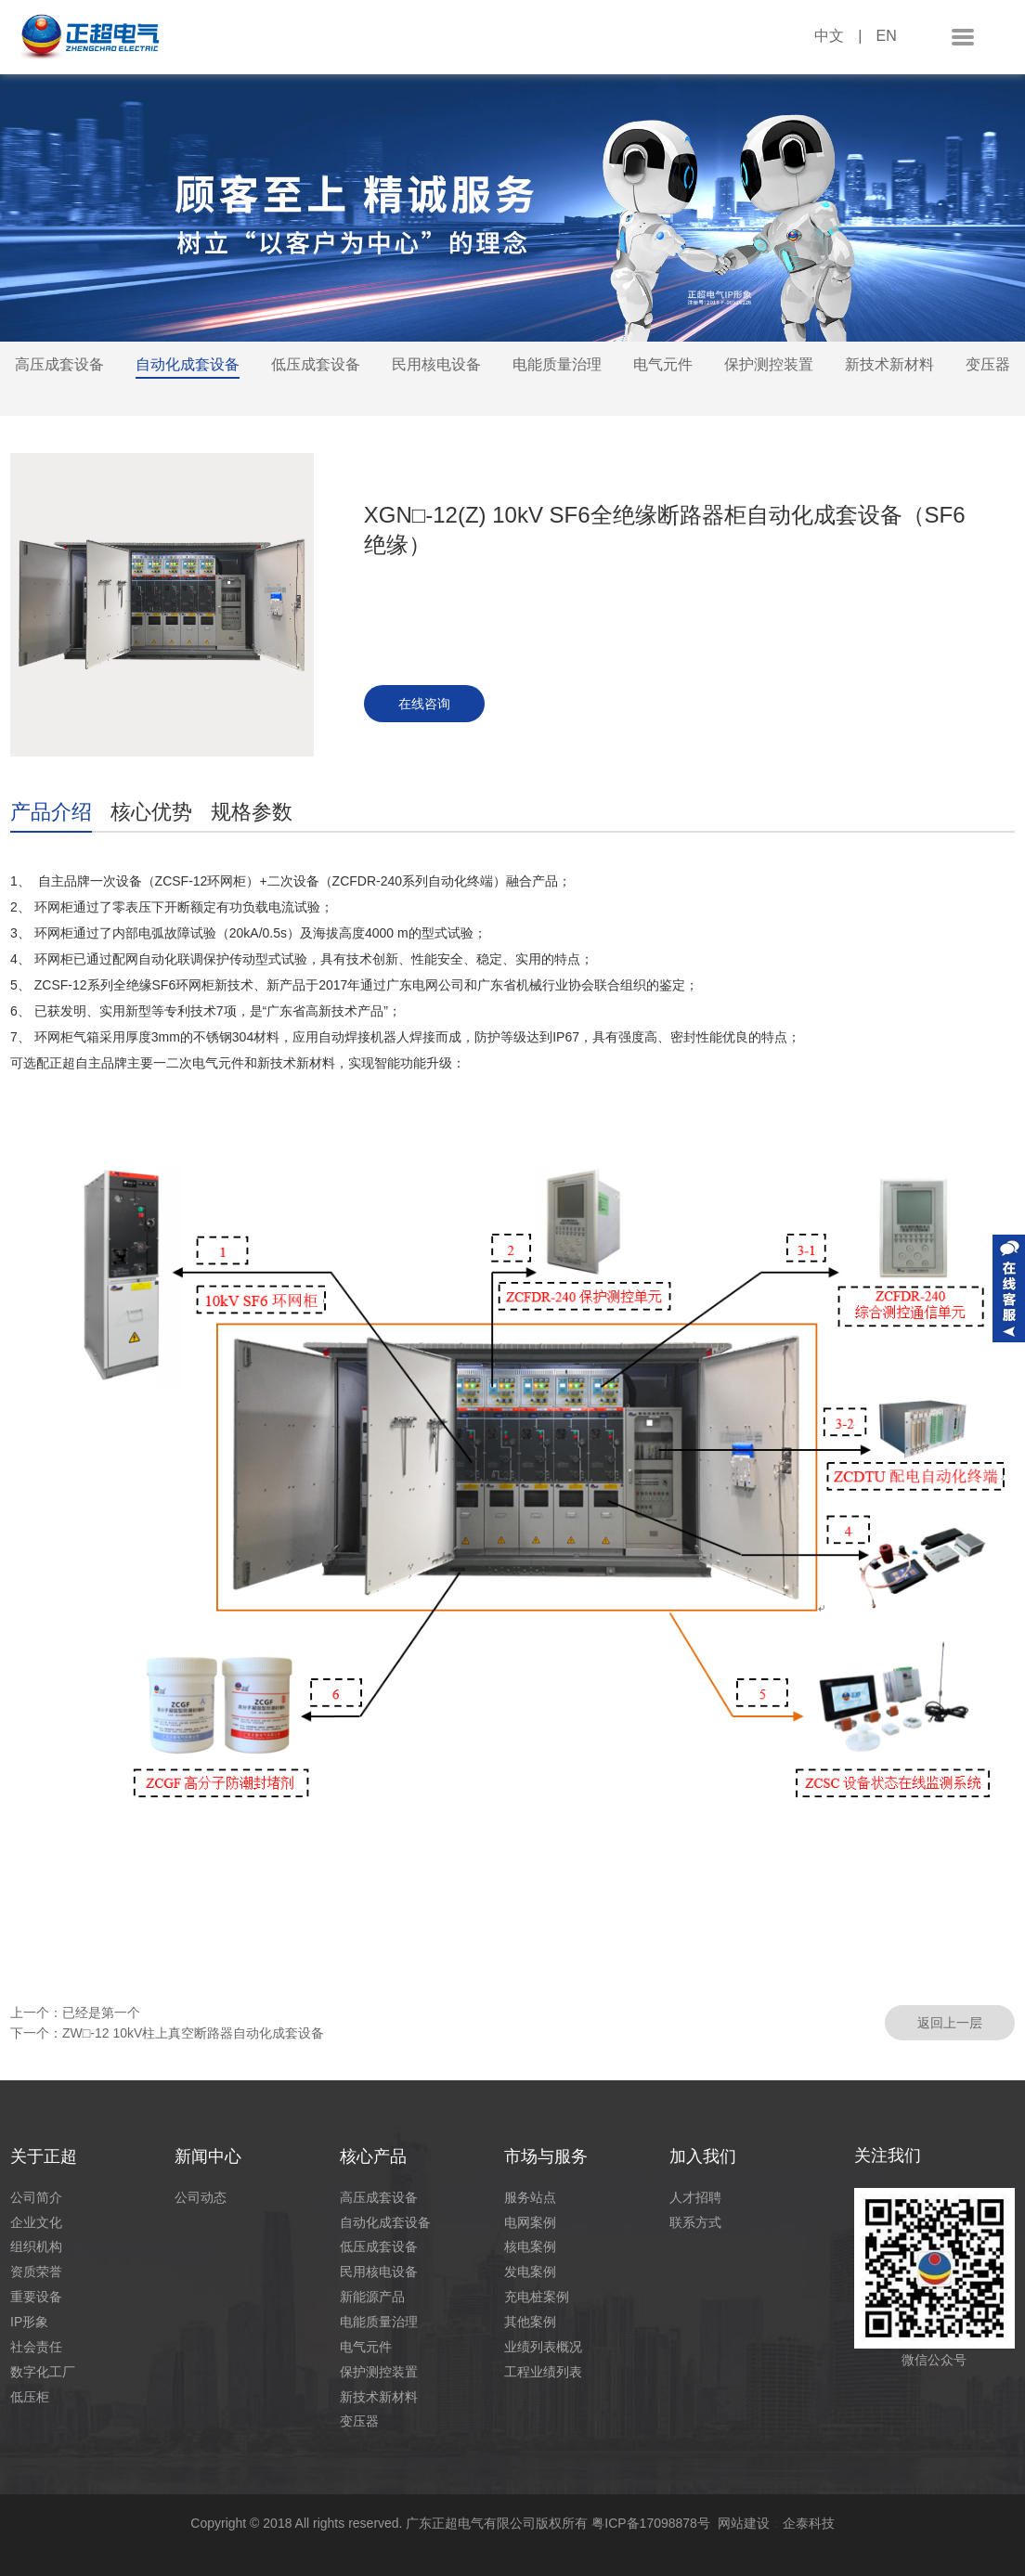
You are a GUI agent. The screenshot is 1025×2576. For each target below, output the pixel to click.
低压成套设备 (315, 364)
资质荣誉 (36, 2271)
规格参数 (251, 811)
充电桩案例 (536, 2296)
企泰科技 (809, 2523)
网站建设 (744, 2523)
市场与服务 (546, 2156)
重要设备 (36, 2296)
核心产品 (373, 2156)
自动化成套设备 (188, 364)
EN (886, 36)
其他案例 (530, 2321)
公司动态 (201, 2197)
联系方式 (695, 2222)
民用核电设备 (436, 364)
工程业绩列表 (543, 2371)
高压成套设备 (59, 364)
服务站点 (530, 2197)
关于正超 (43, 2156)
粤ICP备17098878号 (654, 2523)
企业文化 (36, 2222)
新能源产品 (372, 2296)
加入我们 (702, 2156)
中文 (829, 36)
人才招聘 (695, 2197)
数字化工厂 (42, 2371)
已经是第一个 (101, 2012)
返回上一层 (949, 2022)
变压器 (988, 364)
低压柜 (29, 2396)
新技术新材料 (889, 364)
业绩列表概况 (543, 2346)
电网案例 (530, 2222)
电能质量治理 (557, 364)
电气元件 (663, 364)
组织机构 (36, 2246)
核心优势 (151, 811)
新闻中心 (208, 2156)
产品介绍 (51, 811)
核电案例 (530, 2246)
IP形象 (29, 2321)
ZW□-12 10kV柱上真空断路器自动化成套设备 (193, 2033)
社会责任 (36, 2346)
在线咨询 (424, 703)
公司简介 (36, 2197)
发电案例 (530, 2271)
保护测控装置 (768, 364)
